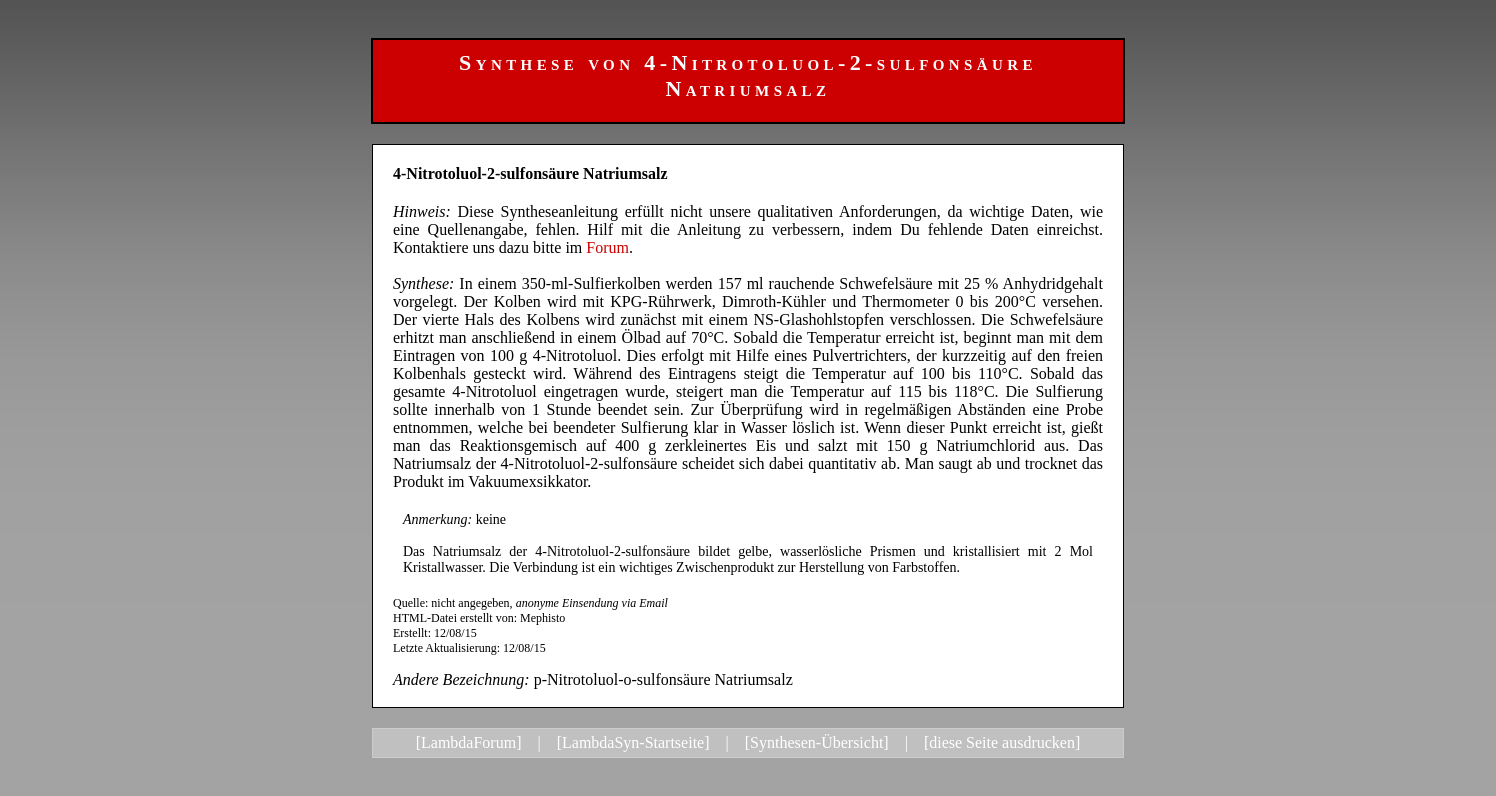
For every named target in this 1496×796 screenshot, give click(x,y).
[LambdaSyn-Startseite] (633, 742)
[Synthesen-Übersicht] (817, 742)
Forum (607, 247)
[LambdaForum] (469, 742)
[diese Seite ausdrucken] (1002, 742)
